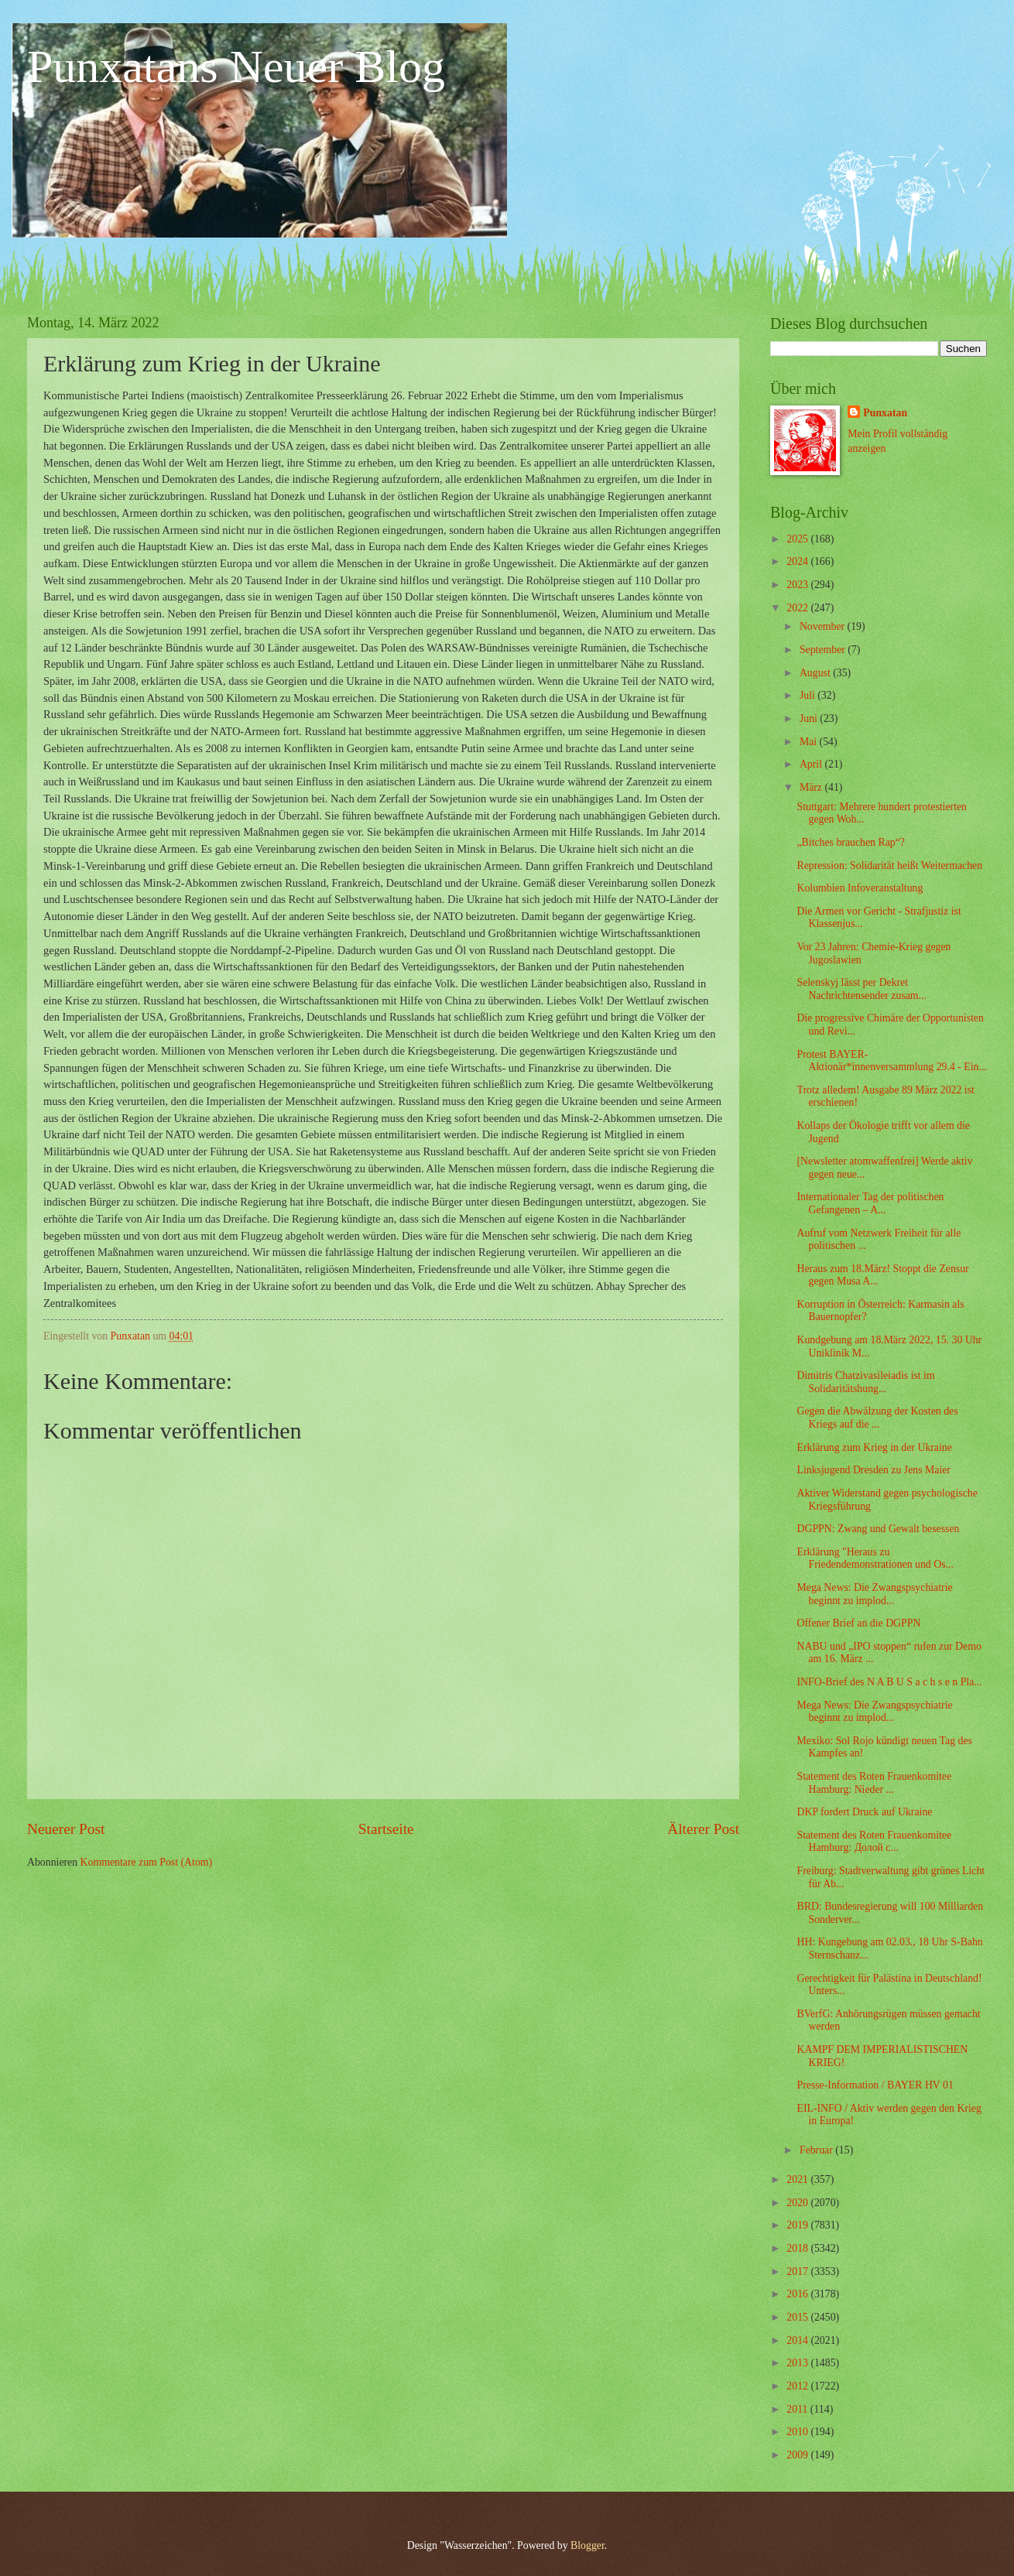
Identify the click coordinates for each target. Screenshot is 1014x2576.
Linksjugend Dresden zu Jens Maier (873, 1470)
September (824, 649)
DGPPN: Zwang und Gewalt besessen (877, 1528)
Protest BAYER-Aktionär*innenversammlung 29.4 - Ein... (891, 1061)
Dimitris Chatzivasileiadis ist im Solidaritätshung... (865, 1382)
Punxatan (885, 413)
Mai (810, 741)
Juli (808, 695)
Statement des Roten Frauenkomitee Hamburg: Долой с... (873, 1841)
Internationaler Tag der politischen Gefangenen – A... (870, 1203)
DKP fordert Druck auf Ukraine (864, 1812)
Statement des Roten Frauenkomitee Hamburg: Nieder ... (873, 1782)
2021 (798, 2179)
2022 (798, 608)
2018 (798, 2248)
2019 (798, 2225)
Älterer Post (703, 1829)
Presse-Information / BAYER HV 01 (874, 2085)
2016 (798, 2294)
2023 (798, 584)
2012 (798, 2386)
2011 (798, 2409)
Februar (817, 2150)
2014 (798, 2340)
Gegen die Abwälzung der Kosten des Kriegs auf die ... (876, 1417)
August (816, 673)
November (824, 626)
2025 (798, 539)
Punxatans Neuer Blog (236, 66)
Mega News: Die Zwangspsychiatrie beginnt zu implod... (874, 1594)
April (812, 764)
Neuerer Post (65, 1829)
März (812, 787)
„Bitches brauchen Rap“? (850, 842)
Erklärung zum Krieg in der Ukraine (873, 1447)
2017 (798, 2271)
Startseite (386, 1829)
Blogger (587, 2545)
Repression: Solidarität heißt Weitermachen (889, 865)
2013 (798, 2363)
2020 (798, 2202)
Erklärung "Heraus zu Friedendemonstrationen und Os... (874, 1558)
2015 (798, 2317)
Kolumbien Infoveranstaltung (859, 888)
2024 (798, 561)
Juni (810, 718)
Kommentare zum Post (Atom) (147, 1862)
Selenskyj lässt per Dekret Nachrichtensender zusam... (861, 989)
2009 (798, 2455)
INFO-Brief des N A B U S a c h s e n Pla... (888, 1682)
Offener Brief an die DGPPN (858, 1623)
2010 (798, 2431)
